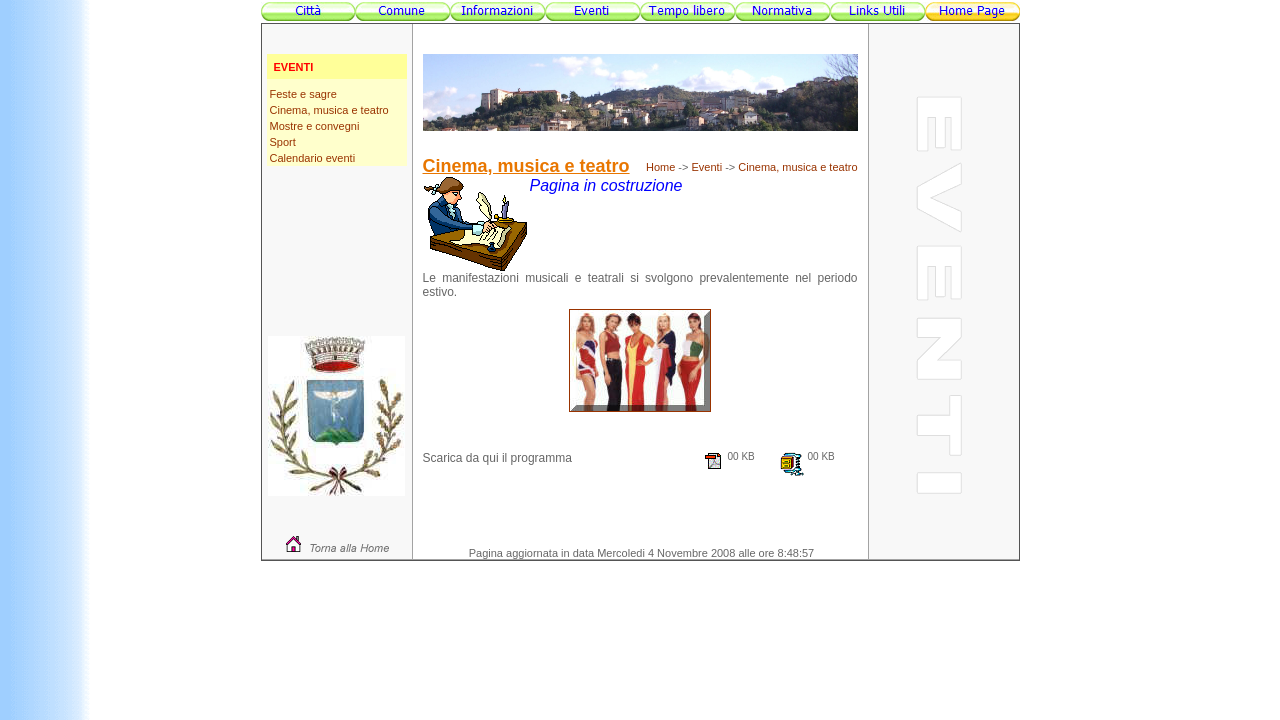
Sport (283, 142)
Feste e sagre (303, 94)
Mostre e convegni (315, 126)
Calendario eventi (313, 158)
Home (660, 167)
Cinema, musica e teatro (329, 110)
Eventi (707, 167)
